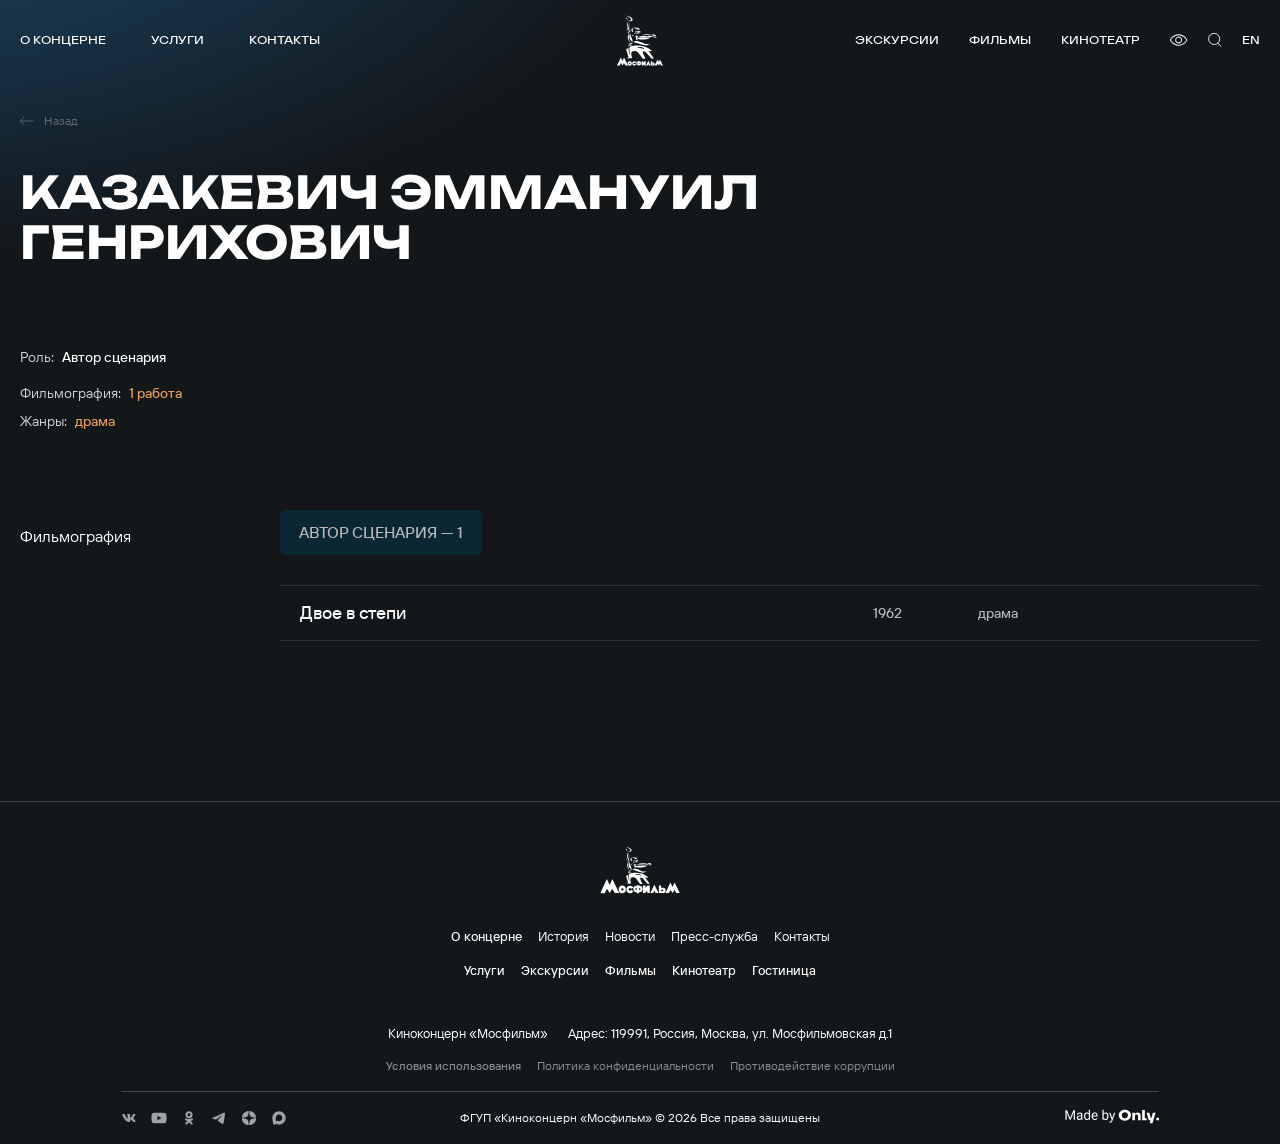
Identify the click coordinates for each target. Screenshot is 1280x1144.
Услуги (177, 39)
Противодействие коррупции (812, 1066)
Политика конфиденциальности (625, 1066)
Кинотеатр (1100, 39)
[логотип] (640, 40)
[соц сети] (129, 1118)
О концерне (63, 39)
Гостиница (784, 970)
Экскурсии (897, 39)
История (563, 936)
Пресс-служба (714, 936)
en (1251, 39)
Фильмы (1000, 39)
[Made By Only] (1111, 1116)
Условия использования (453, 1066)
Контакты (284, 39)
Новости (630, 936)
